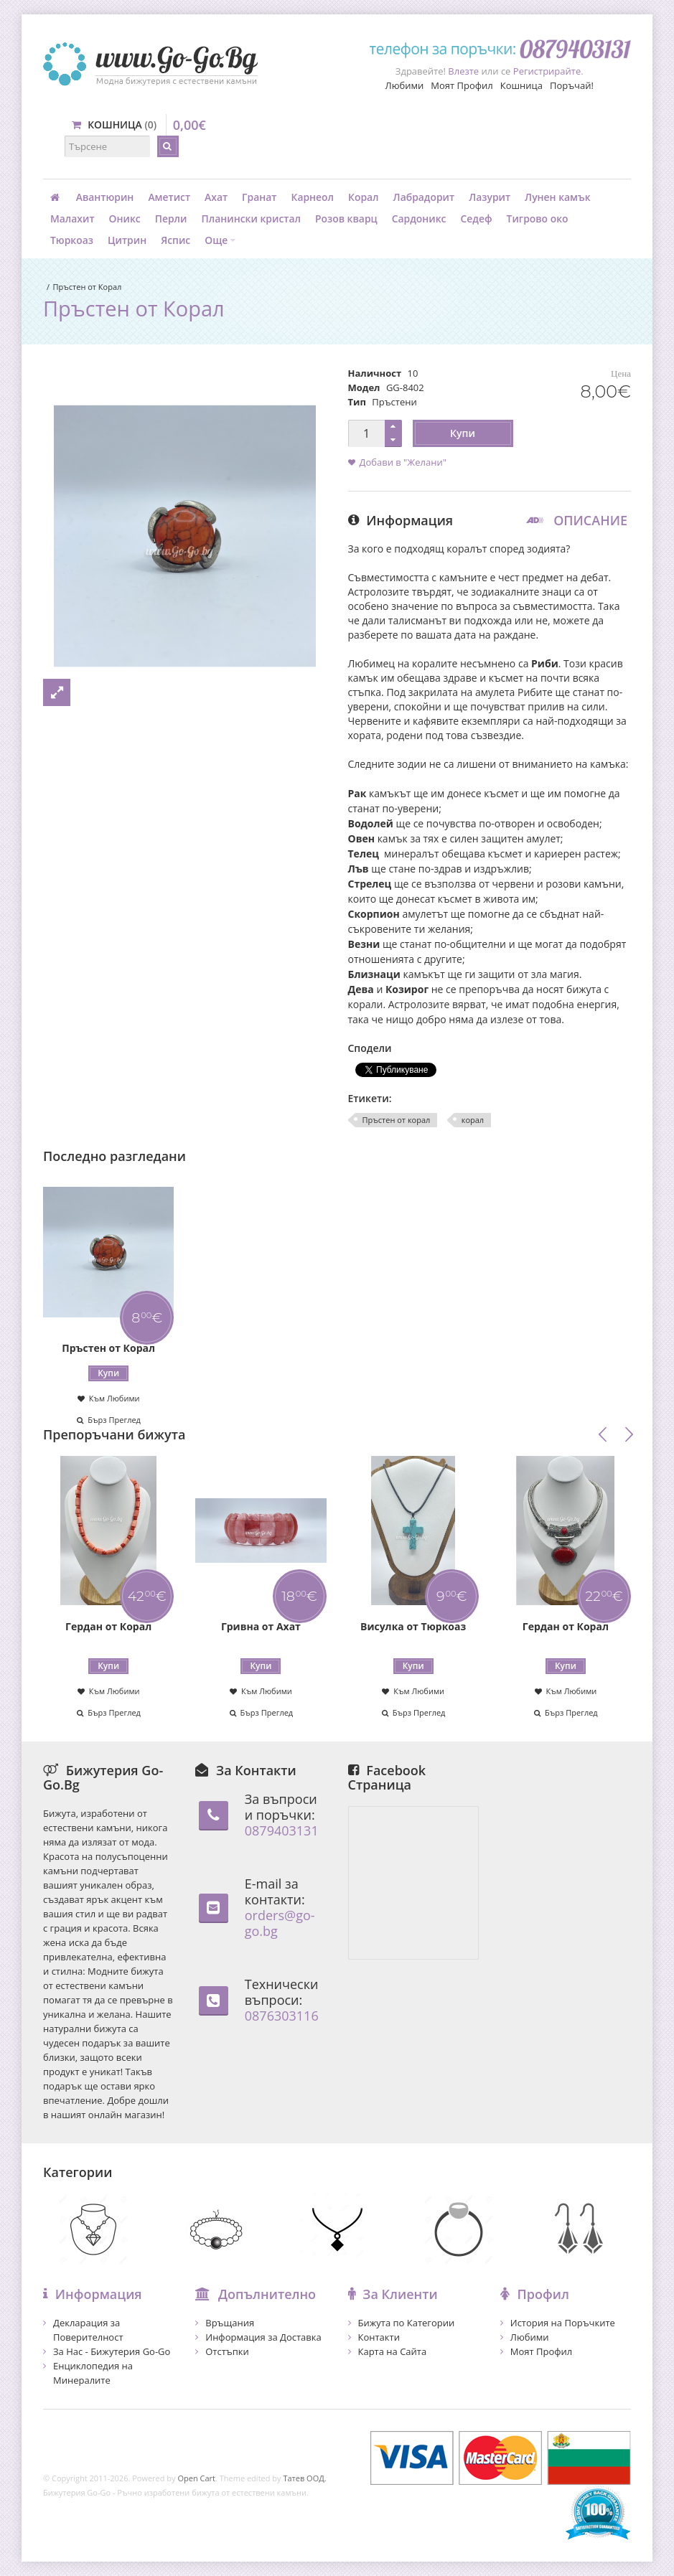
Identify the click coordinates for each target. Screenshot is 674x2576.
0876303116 (282, 2015)
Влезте (463, 71)
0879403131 (282, 1830)
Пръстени (394, 401)
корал (473, 1119)
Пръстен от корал (396, 1119)
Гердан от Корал (108, 1626)
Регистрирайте (547, 71)
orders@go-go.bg (280, 1923)
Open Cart (196, 2478)
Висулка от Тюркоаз (413, 1626)
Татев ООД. (304, 2478)
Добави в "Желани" (403, 462)
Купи (462, 433)
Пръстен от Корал (86, 286)
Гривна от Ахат (261, 1626)
